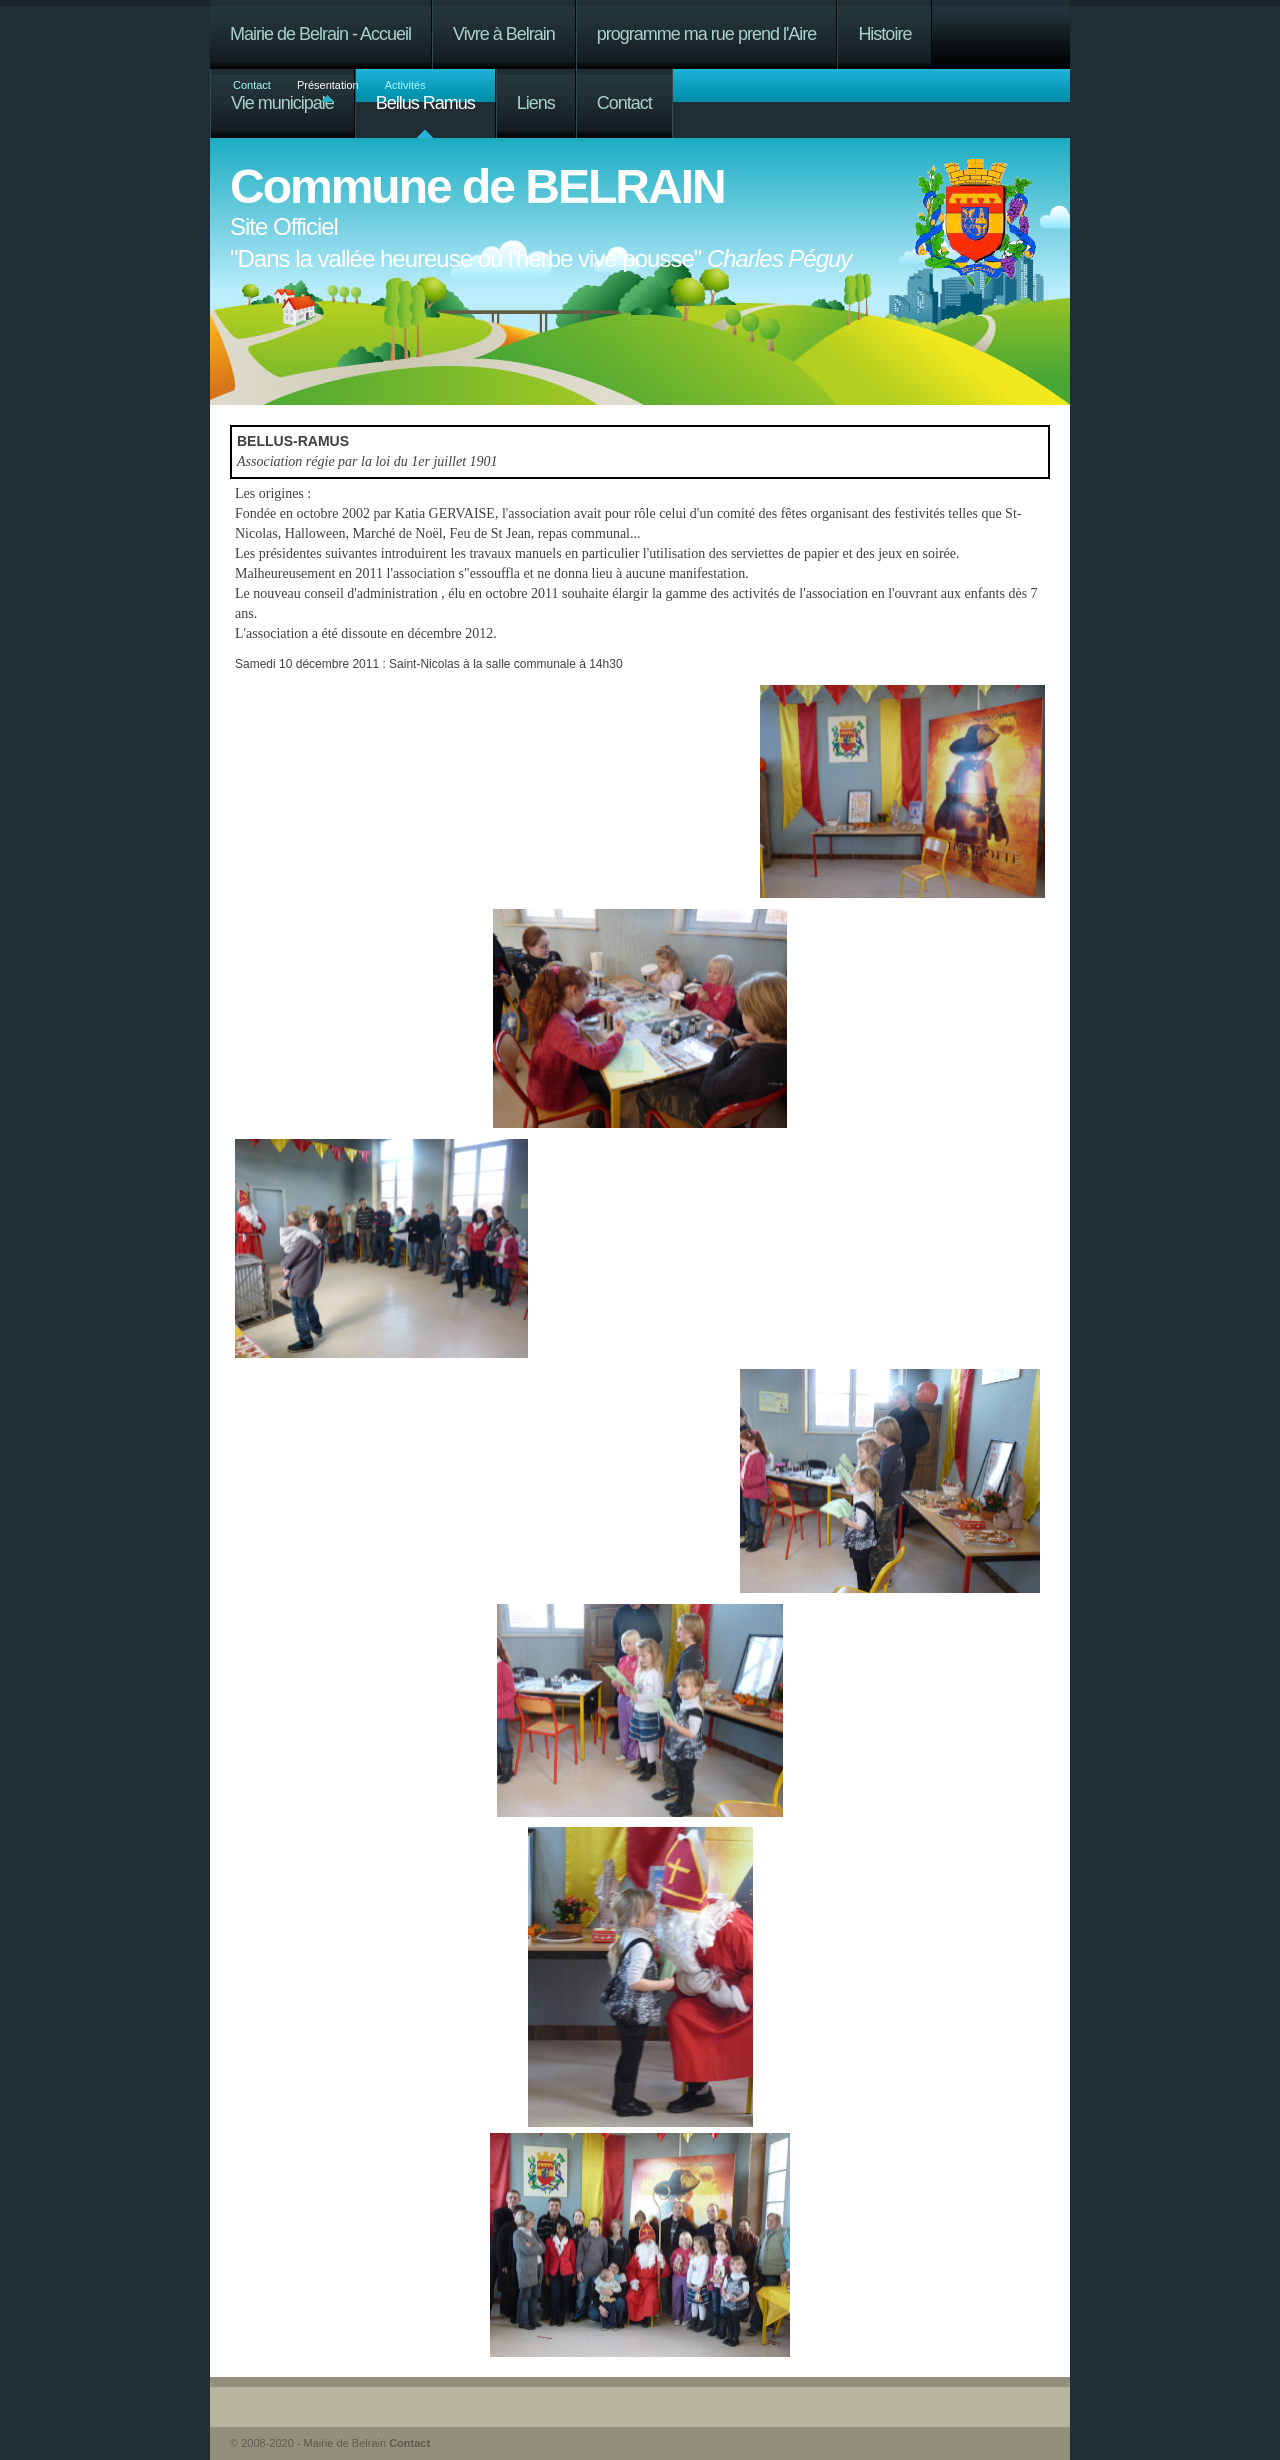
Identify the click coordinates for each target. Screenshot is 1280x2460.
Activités (405, 85)
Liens (536, 103)
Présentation (328, 85)
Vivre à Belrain (504, 34)
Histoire (884, 34)
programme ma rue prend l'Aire (707, 34)
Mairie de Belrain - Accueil (320, 34)
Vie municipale (282, 103)
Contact (252, 85)
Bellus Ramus (425, 103)
